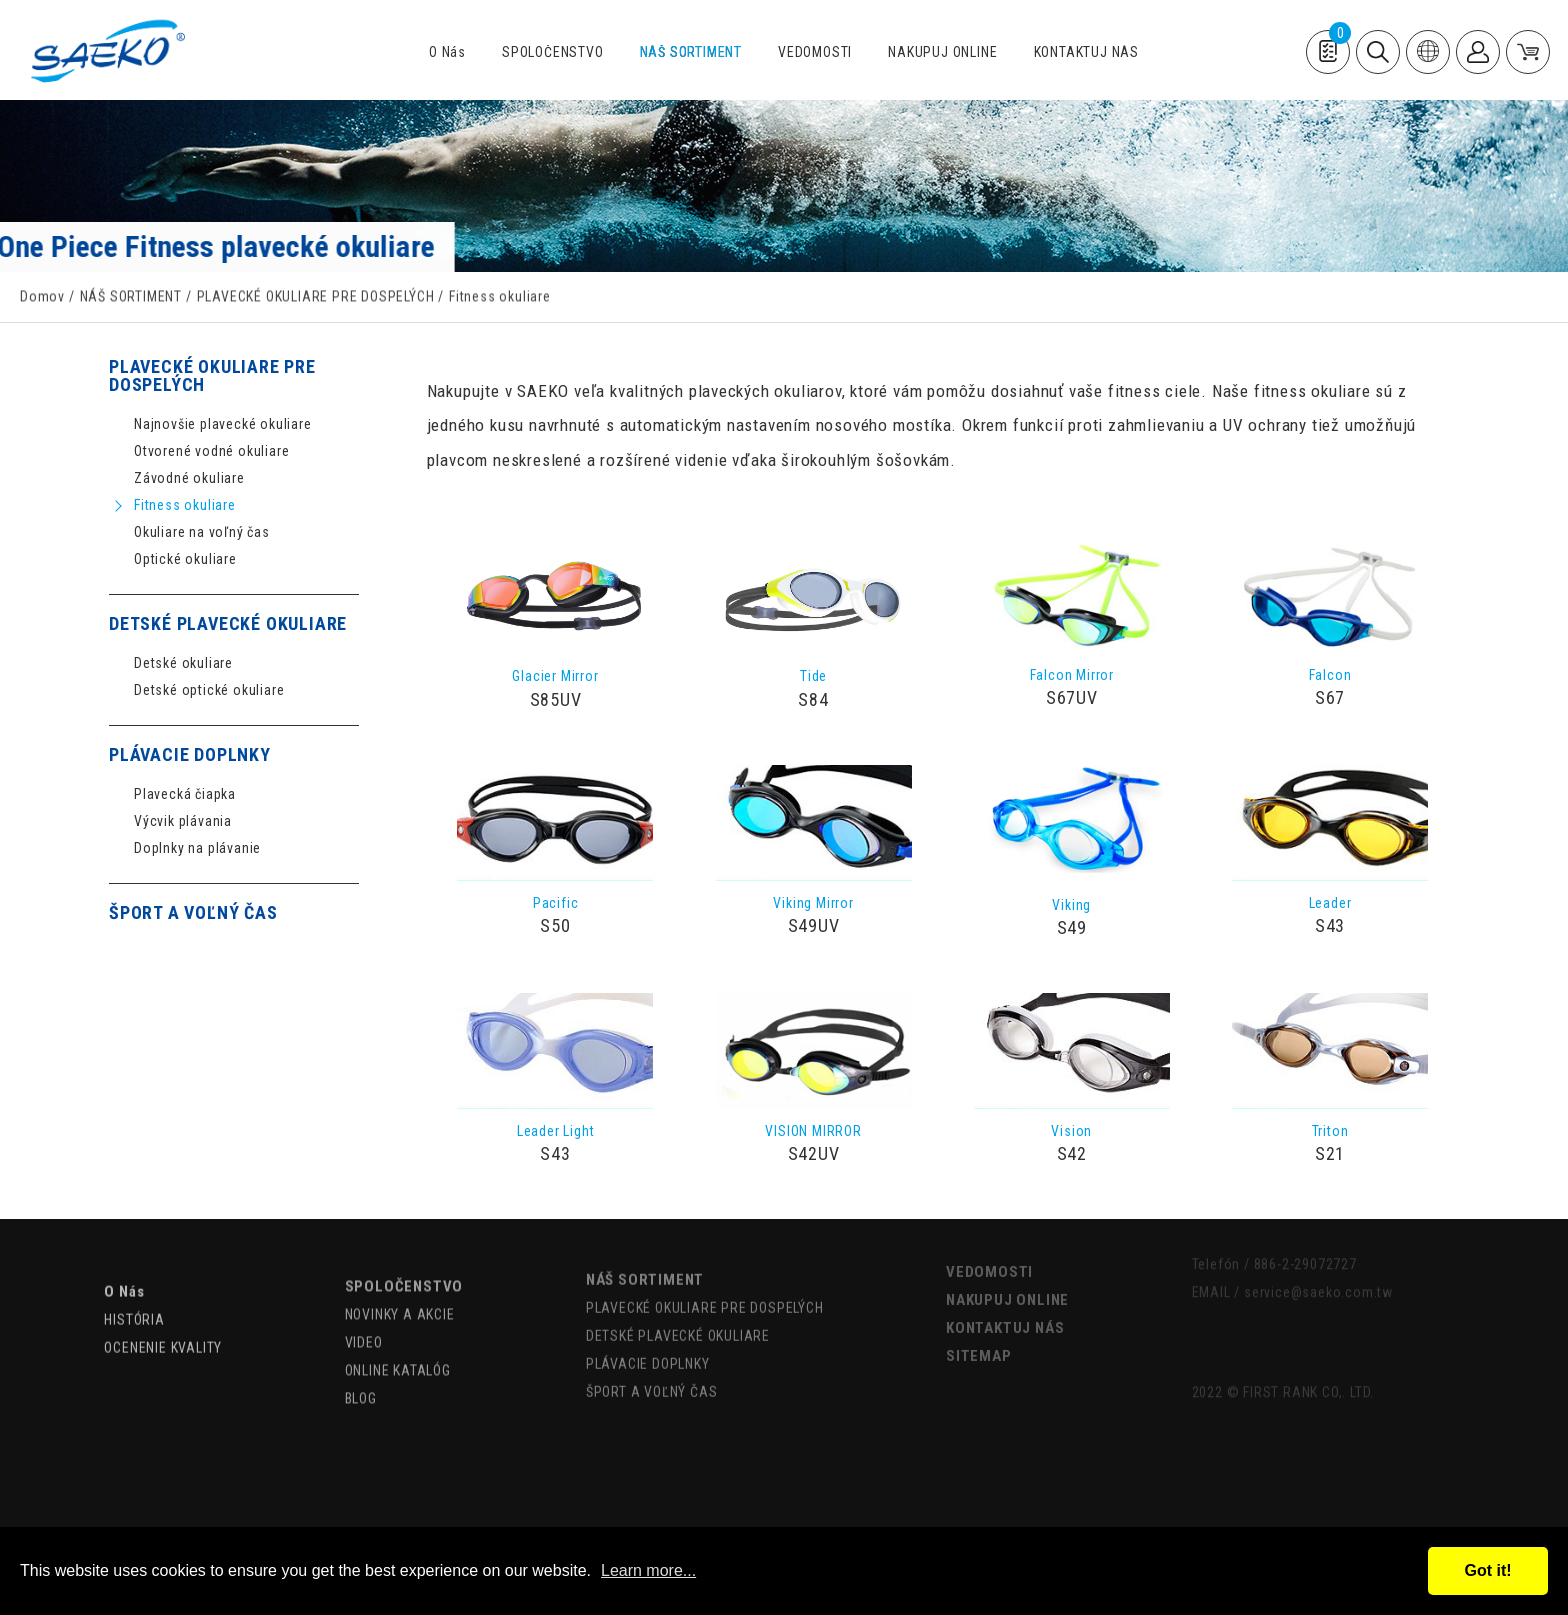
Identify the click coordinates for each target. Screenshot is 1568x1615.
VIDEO (364, 1320)
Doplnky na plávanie (197, 848)
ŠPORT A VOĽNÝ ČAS (193, 913)
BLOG (361, 1376)
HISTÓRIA (134, 1299)
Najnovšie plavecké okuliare (223, 424)
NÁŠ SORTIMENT (691, 52)
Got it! (1487, 1570)
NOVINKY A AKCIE (400, 1292)
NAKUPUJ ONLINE (942, 52)
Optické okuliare (185, 559)
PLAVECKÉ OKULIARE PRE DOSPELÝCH (316, 299)
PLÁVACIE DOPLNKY (190, 755)
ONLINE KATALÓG (398, 1348)
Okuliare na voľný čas (202, 532)
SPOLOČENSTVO (553, 52)
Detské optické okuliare (209, 690)
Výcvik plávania (183, 821)
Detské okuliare (183, 663)
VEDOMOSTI (815, 52)
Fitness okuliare (185, 505)
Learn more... (648, 1570)
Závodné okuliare (189, 478)
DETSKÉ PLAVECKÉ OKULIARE (228, 624)
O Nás (447, 52)
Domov (42, 299)
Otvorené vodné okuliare (211, 451)
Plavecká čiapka (185, 794)
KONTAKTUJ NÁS (1086, 52)
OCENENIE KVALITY (163, 1327)
